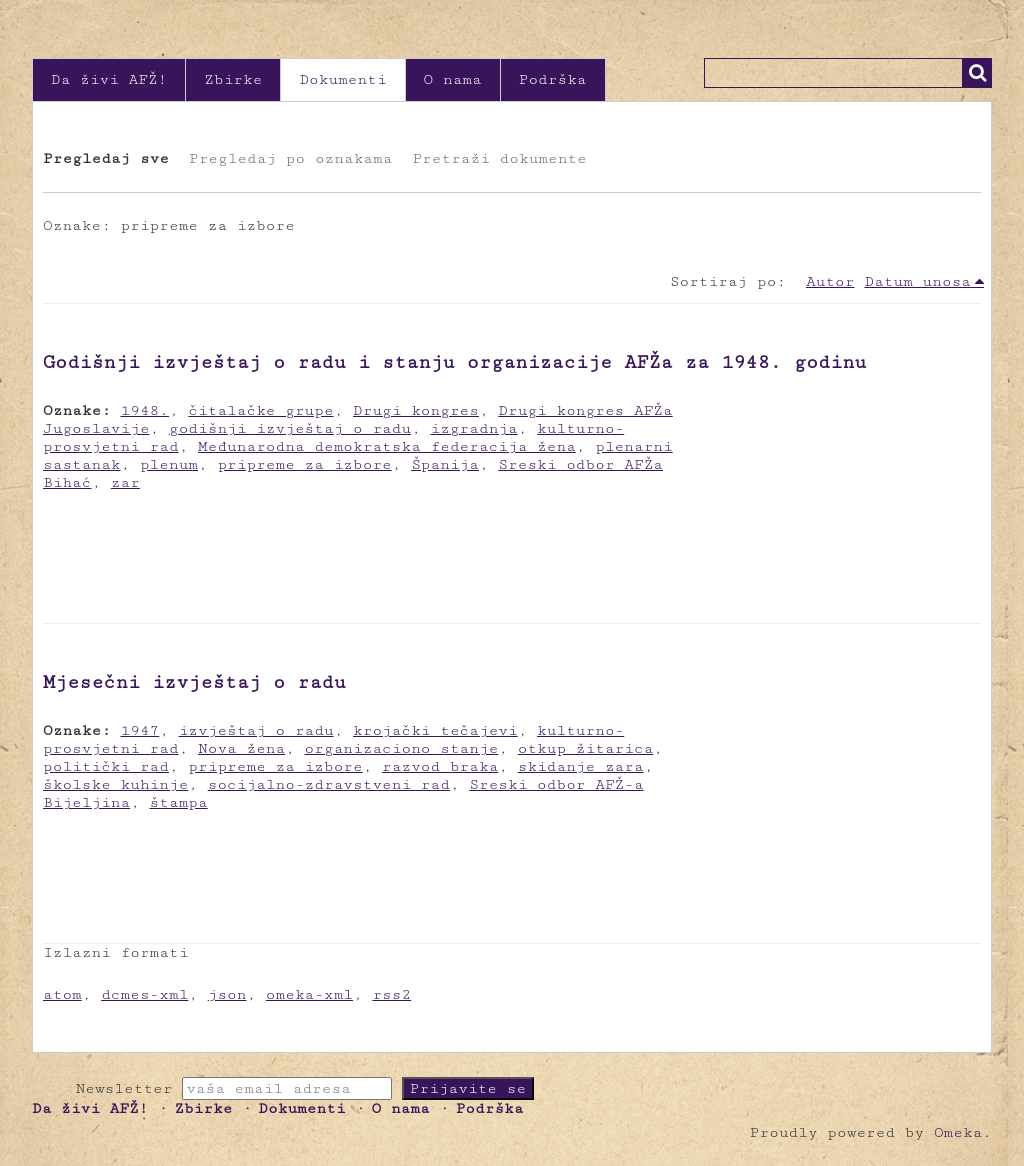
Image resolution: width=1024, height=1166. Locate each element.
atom (62, 994)
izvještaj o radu (256, 730)
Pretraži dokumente (499, 158)
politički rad (106, 766)
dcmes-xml (144, 994)
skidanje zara (581, 766)
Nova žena (241, 748)
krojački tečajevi (435, 730)
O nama (453, 79)
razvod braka (440, 766)
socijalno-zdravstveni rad (329, 784)
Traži (977, 73)
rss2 (391, 994)
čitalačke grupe (260, 410)
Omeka (958, 1132)
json (227, 994)
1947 (140, 730)
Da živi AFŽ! (109, 79)
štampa (179, 802)
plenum (169, 464)
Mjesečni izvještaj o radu (194, 682)
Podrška (553, 79)
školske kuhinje (115, 784)
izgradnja (474, 428)
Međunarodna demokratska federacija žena (387, 446)
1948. (145, 410)
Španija (445, 464)
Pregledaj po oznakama (290, 158)
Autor (830, 281)
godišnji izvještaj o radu (290, 428)
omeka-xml (309, 994)
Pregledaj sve (106, 158)
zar (125, 482)
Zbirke (233, 79)
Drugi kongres (416, 410)
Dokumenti (342, 79)
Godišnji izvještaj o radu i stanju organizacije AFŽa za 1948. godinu (454, 362)
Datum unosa (917, 281)
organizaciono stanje (402, 748)
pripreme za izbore (304, 464)
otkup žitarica (586, 748)
